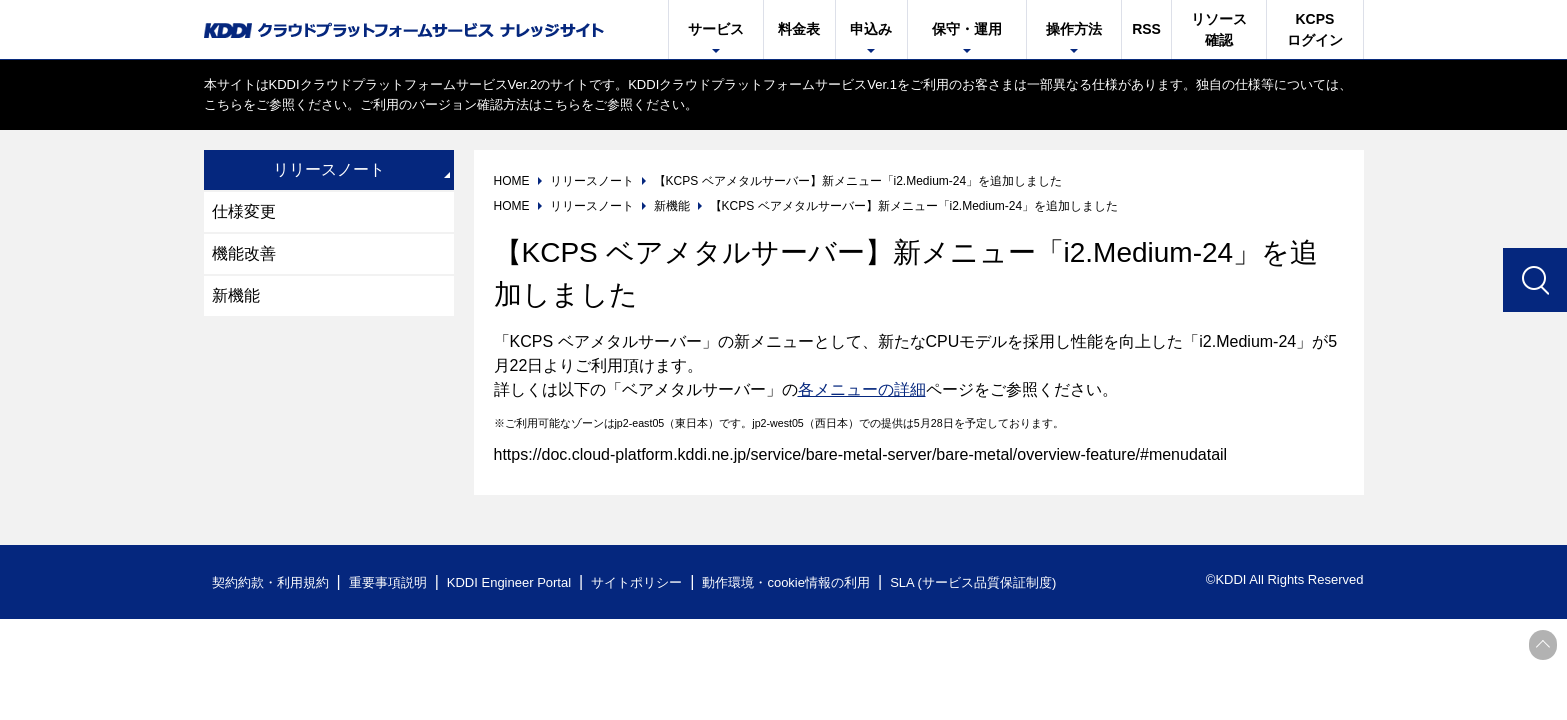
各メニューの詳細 (862, 389)
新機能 (236, 295)
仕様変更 (244, 211)
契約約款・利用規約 (270, 582)
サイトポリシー (636, 582)
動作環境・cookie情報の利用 (786, 582)
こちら (223, 104)
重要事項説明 (388, 582)
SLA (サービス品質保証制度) (973, 582)
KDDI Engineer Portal (509, 582)
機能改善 (244, 253)
